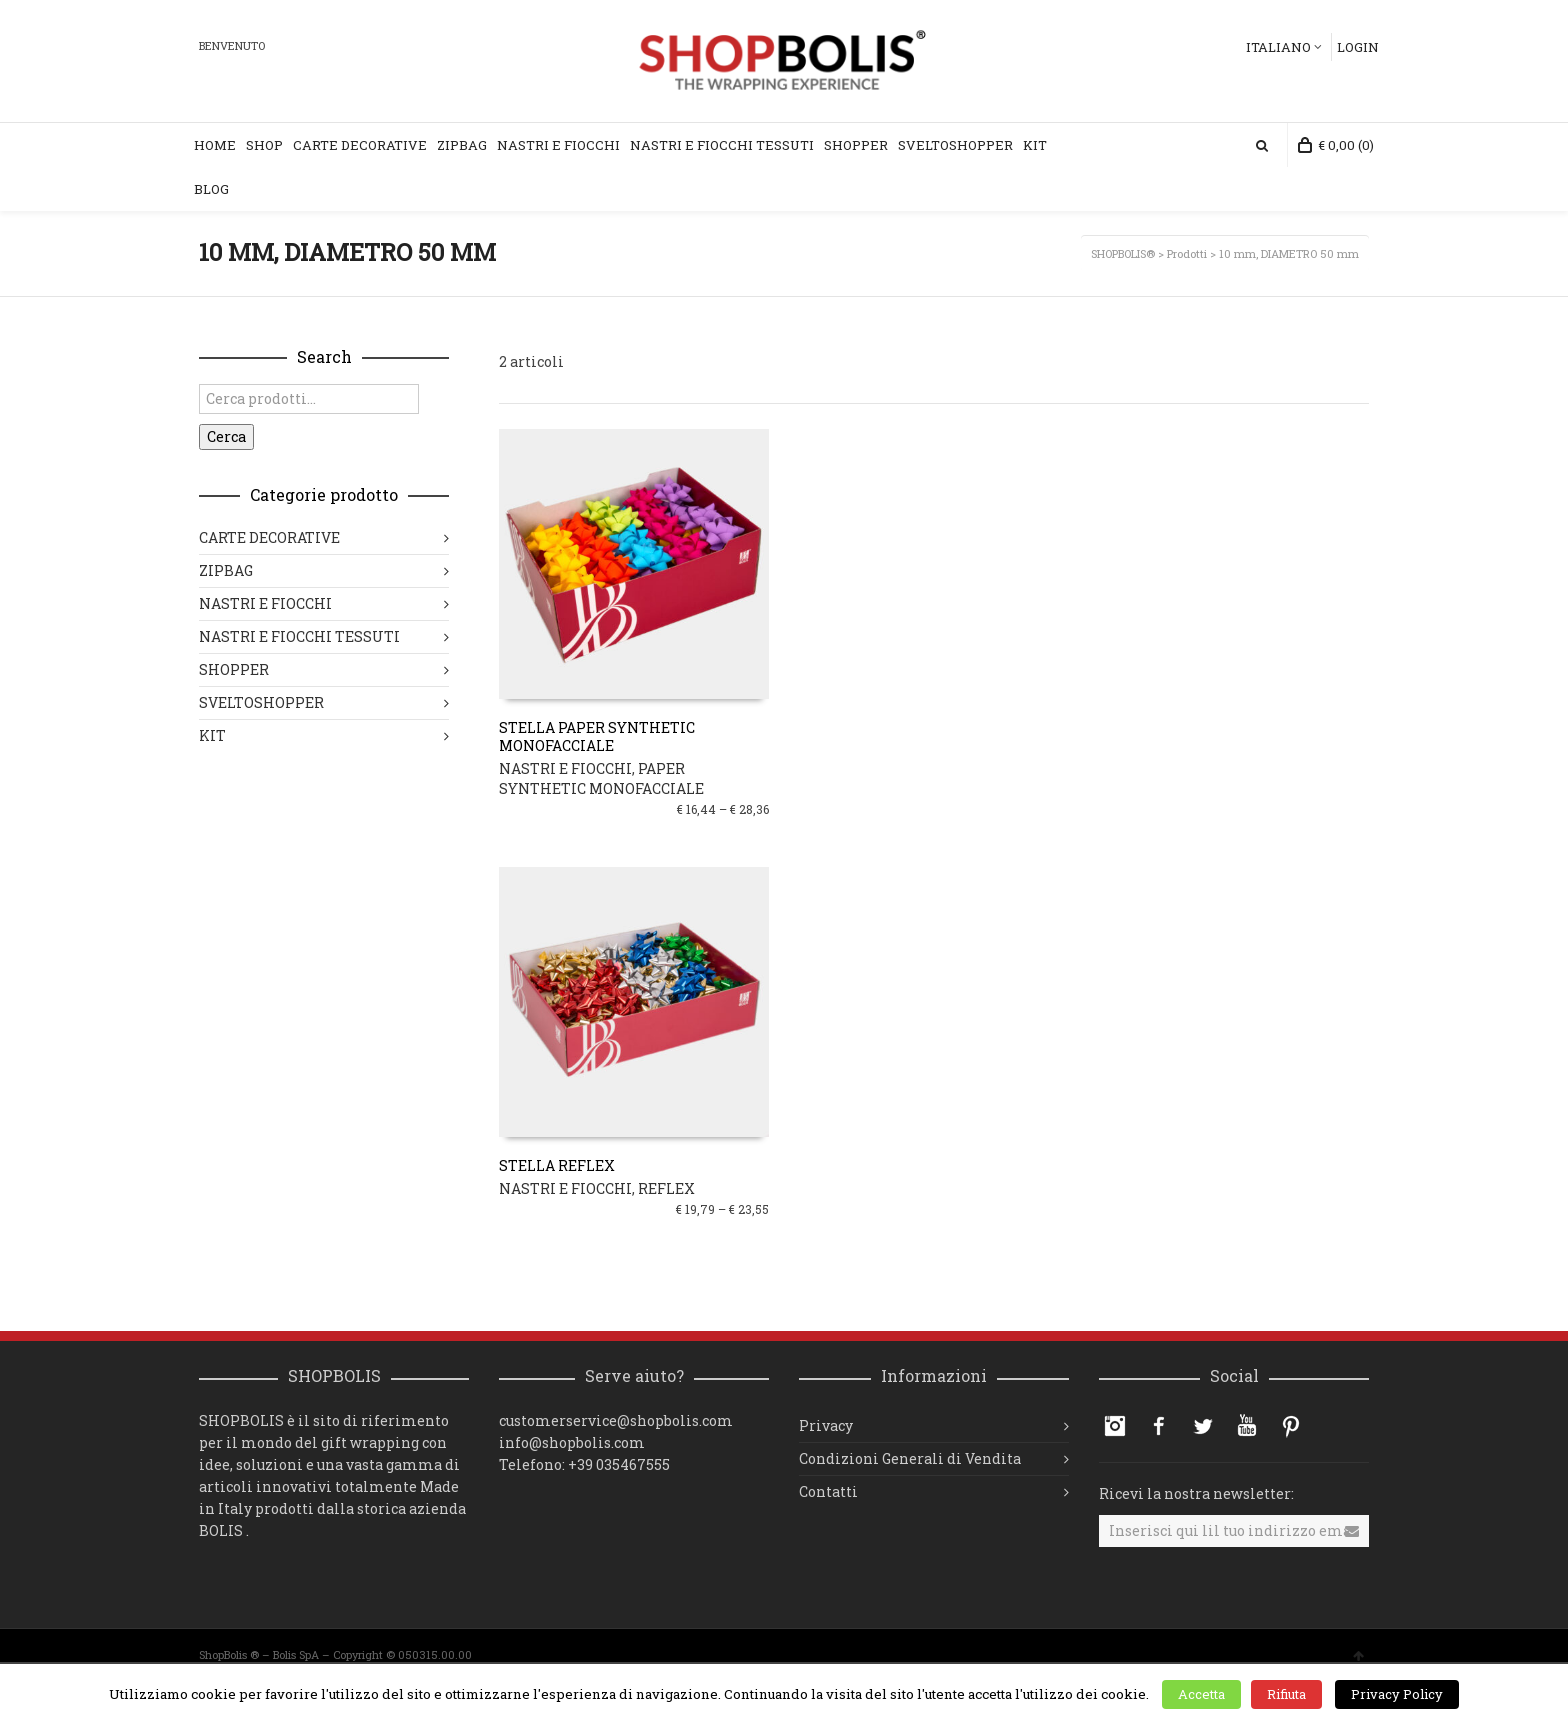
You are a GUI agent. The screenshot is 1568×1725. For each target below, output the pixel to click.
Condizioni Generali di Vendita (910, 1458)
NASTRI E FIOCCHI (565, 768)
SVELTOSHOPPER (261, 702)
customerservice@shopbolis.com (616, 1420)
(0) (1336, 145)
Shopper (856, 145)
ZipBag (462, 145)
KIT (1035, 145)
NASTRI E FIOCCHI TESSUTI (299, 636)
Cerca (226, 436)
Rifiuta (1286, 1694)
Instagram (1115, 1426)
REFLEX (666, 1188)
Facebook (1159, 1426)
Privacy (826, 1425)
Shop (264, 145)
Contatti (828, 1491)
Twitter (1203, 1426)
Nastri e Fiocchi (558, 145)
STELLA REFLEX (557, 1165)
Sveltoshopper (955, 145)
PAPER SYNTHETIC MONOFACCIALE (601, 778)
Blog (211, 189)
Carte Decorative (360, 145)
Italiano (1278, 47)
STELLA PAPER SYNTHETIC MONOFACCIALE (597, 736)
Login (1358, 47)
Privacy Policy (1397, 1694)
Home (215, 145)
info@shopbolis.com (572, 1442)
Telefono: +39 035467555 (584, 1464)
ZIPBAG (226, 570)
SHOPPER (234, 669)
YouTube (1247, 1426)
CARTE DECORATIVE (269, 537)
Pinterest (1291, 1426)
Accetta (1201, 1694)
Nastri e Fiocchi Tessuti (722, 145)
